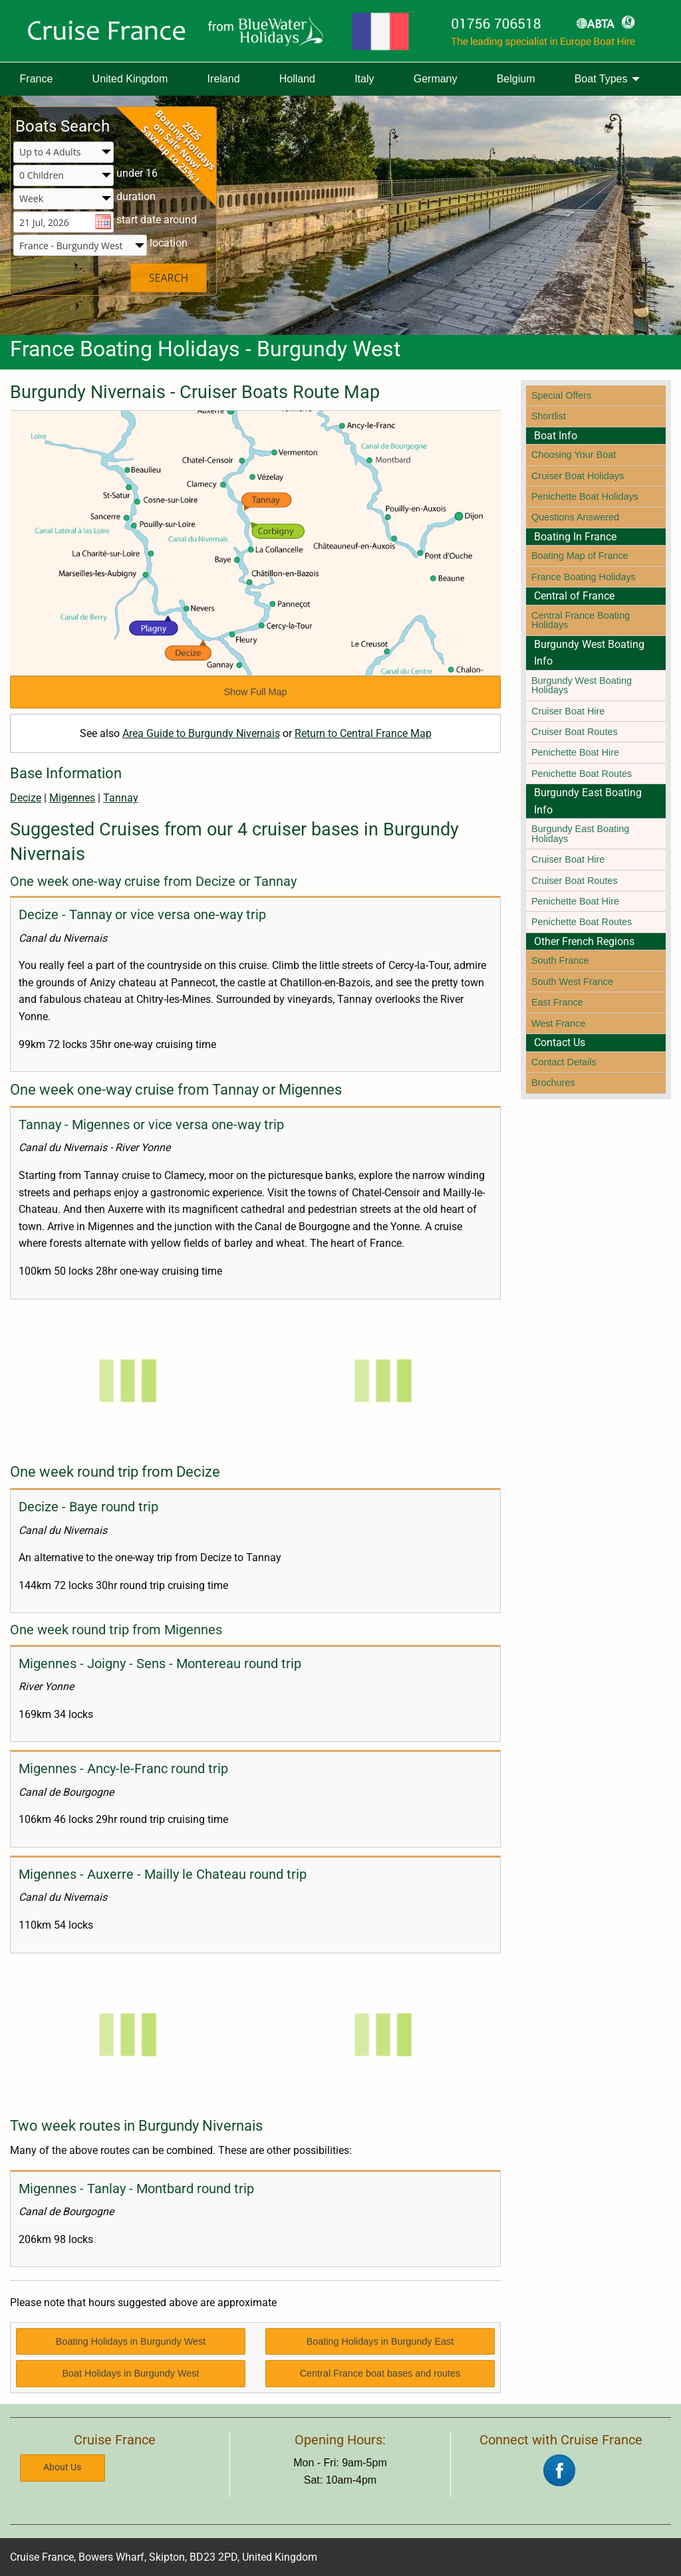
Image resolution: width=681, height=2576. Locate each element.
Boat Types (601, 78)
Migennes (72, 798)
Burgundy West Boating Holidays (581, 685)
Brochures (553, 1082)
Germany (436, 78)
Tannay (120, 798)
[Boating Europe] (340, 31)
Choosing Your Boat (573, 454)
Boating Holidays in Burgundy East (380, 2341)
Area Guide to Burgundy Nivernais (201, 733)
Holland (297, 78)
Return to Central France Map (363, 733)
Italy (364, 78)
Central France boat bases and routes (380, 2373)
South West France (572, 981)
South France (560, 960)
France (36, 78)
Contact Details (564, 1062)
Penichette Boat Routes (581, 773)
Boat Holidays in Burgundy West (130, 2373)
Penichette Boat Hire (575, 752)
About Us (62, 2467)
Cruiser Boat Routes (574, 731)
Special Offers (561, 395)
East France (557, 1002)
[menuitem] (36, 79)
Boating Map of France (579, 555)
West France (558, 1023)
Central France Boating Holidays (580, 620)
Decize (25, 798)
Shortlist (548, 416)
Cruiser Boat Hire (568, 711)
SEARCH (169, 277)
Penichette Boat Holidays (584, 496)
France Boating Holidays (583, 577)
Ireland (223, 78)
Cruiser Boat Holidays (577, 476)
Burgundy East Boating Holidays (580, 833)
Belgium (516, 78)
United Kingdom (130, 78)
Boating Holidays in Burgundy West (130, 2341)
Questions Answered (575, 517)
